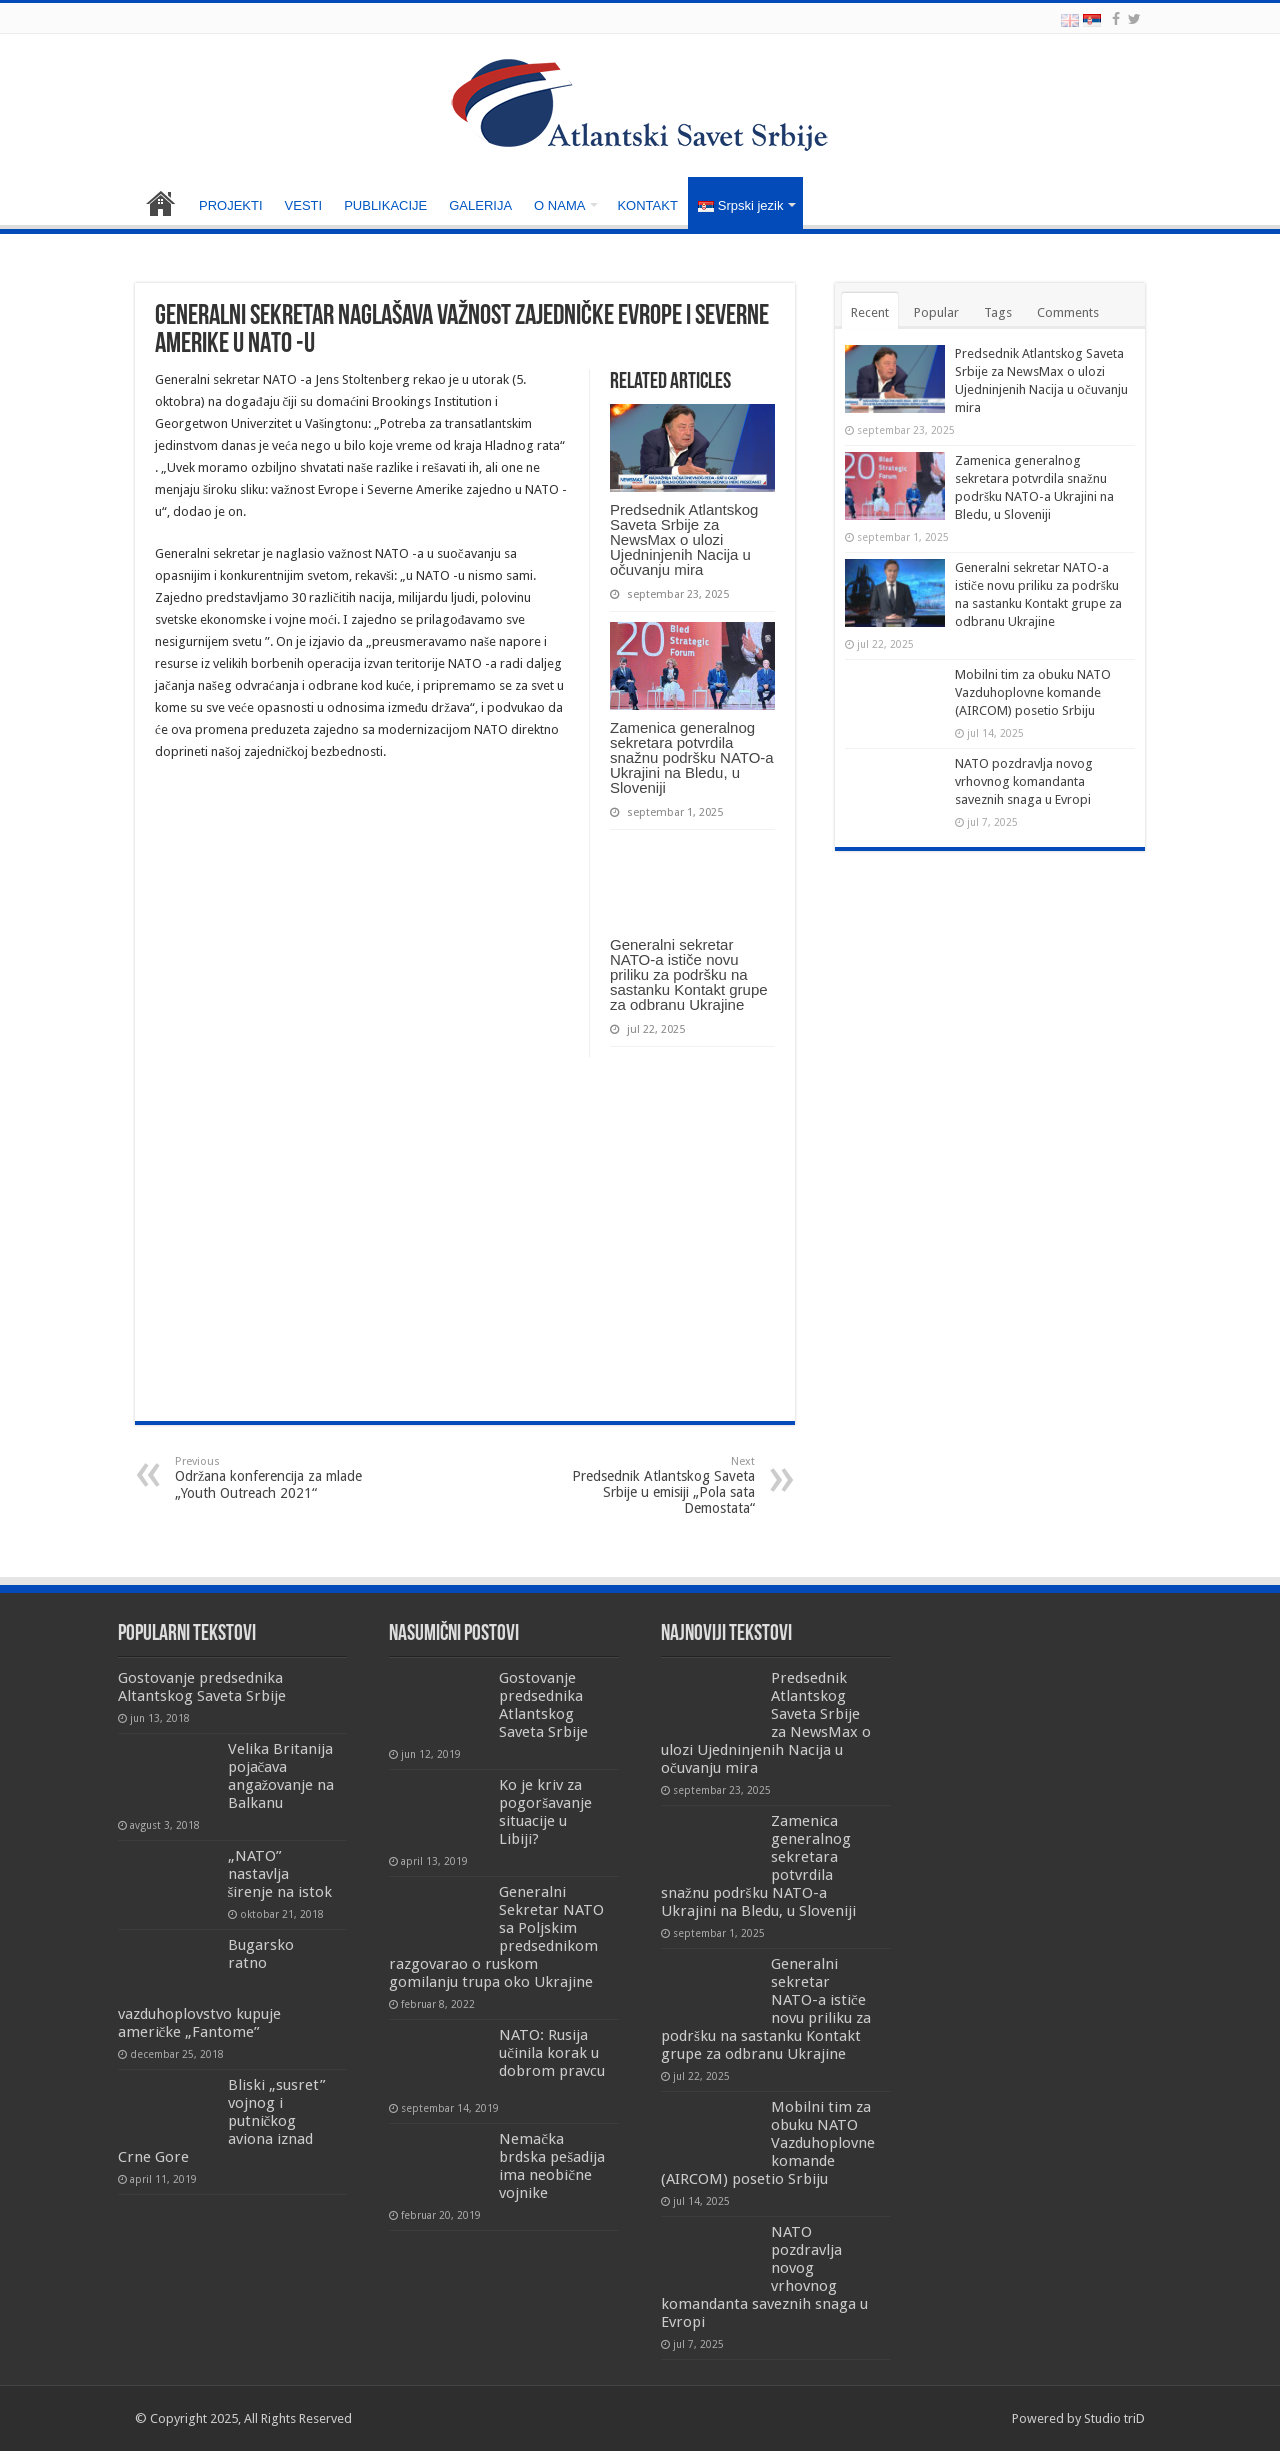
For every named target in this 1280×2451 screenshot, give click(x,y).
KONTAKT (647, 205)
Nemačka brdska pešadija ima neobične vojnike (552, 2166)
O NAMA (559, 205)
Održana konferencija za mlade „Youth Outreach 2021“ (277, 1478)
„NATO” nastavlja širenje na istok (280, 1874)
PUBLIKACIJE (385, 205)
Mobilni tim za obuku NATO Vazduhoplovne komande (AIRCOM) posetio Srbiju (1033, 692)
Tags (998, 312)
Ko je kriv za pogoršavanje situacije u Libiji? (545, 1812)
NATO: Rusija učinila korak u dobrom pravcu (552, 2053)
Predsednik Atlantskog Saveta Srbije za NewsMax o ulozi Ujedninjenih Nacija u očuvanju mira (684, 539)
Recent (870, 312)
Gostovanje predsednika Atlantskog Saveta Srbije (543, 1705)
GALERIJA (480, 205)
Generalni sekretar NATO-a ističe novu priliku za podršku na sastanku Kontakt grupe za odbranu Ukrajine (689, 974)
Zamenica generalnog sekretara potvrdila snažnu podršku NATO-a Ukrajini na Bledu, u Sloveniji (692, 757)
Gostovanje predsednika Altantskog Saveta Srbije (202, 1687)
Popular (936, 312)
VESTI (304, 205)
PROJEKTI (231, 205)
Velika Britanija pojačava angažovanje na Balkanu (281, 1776)
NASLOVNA (161, 203)
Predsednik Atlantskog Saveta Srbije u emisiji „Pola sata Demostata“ (652, 1485)
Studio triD (1114, 2418)
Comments (1068, 312)
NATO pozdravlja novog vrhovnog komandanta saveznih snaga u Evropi (1024, 781)
